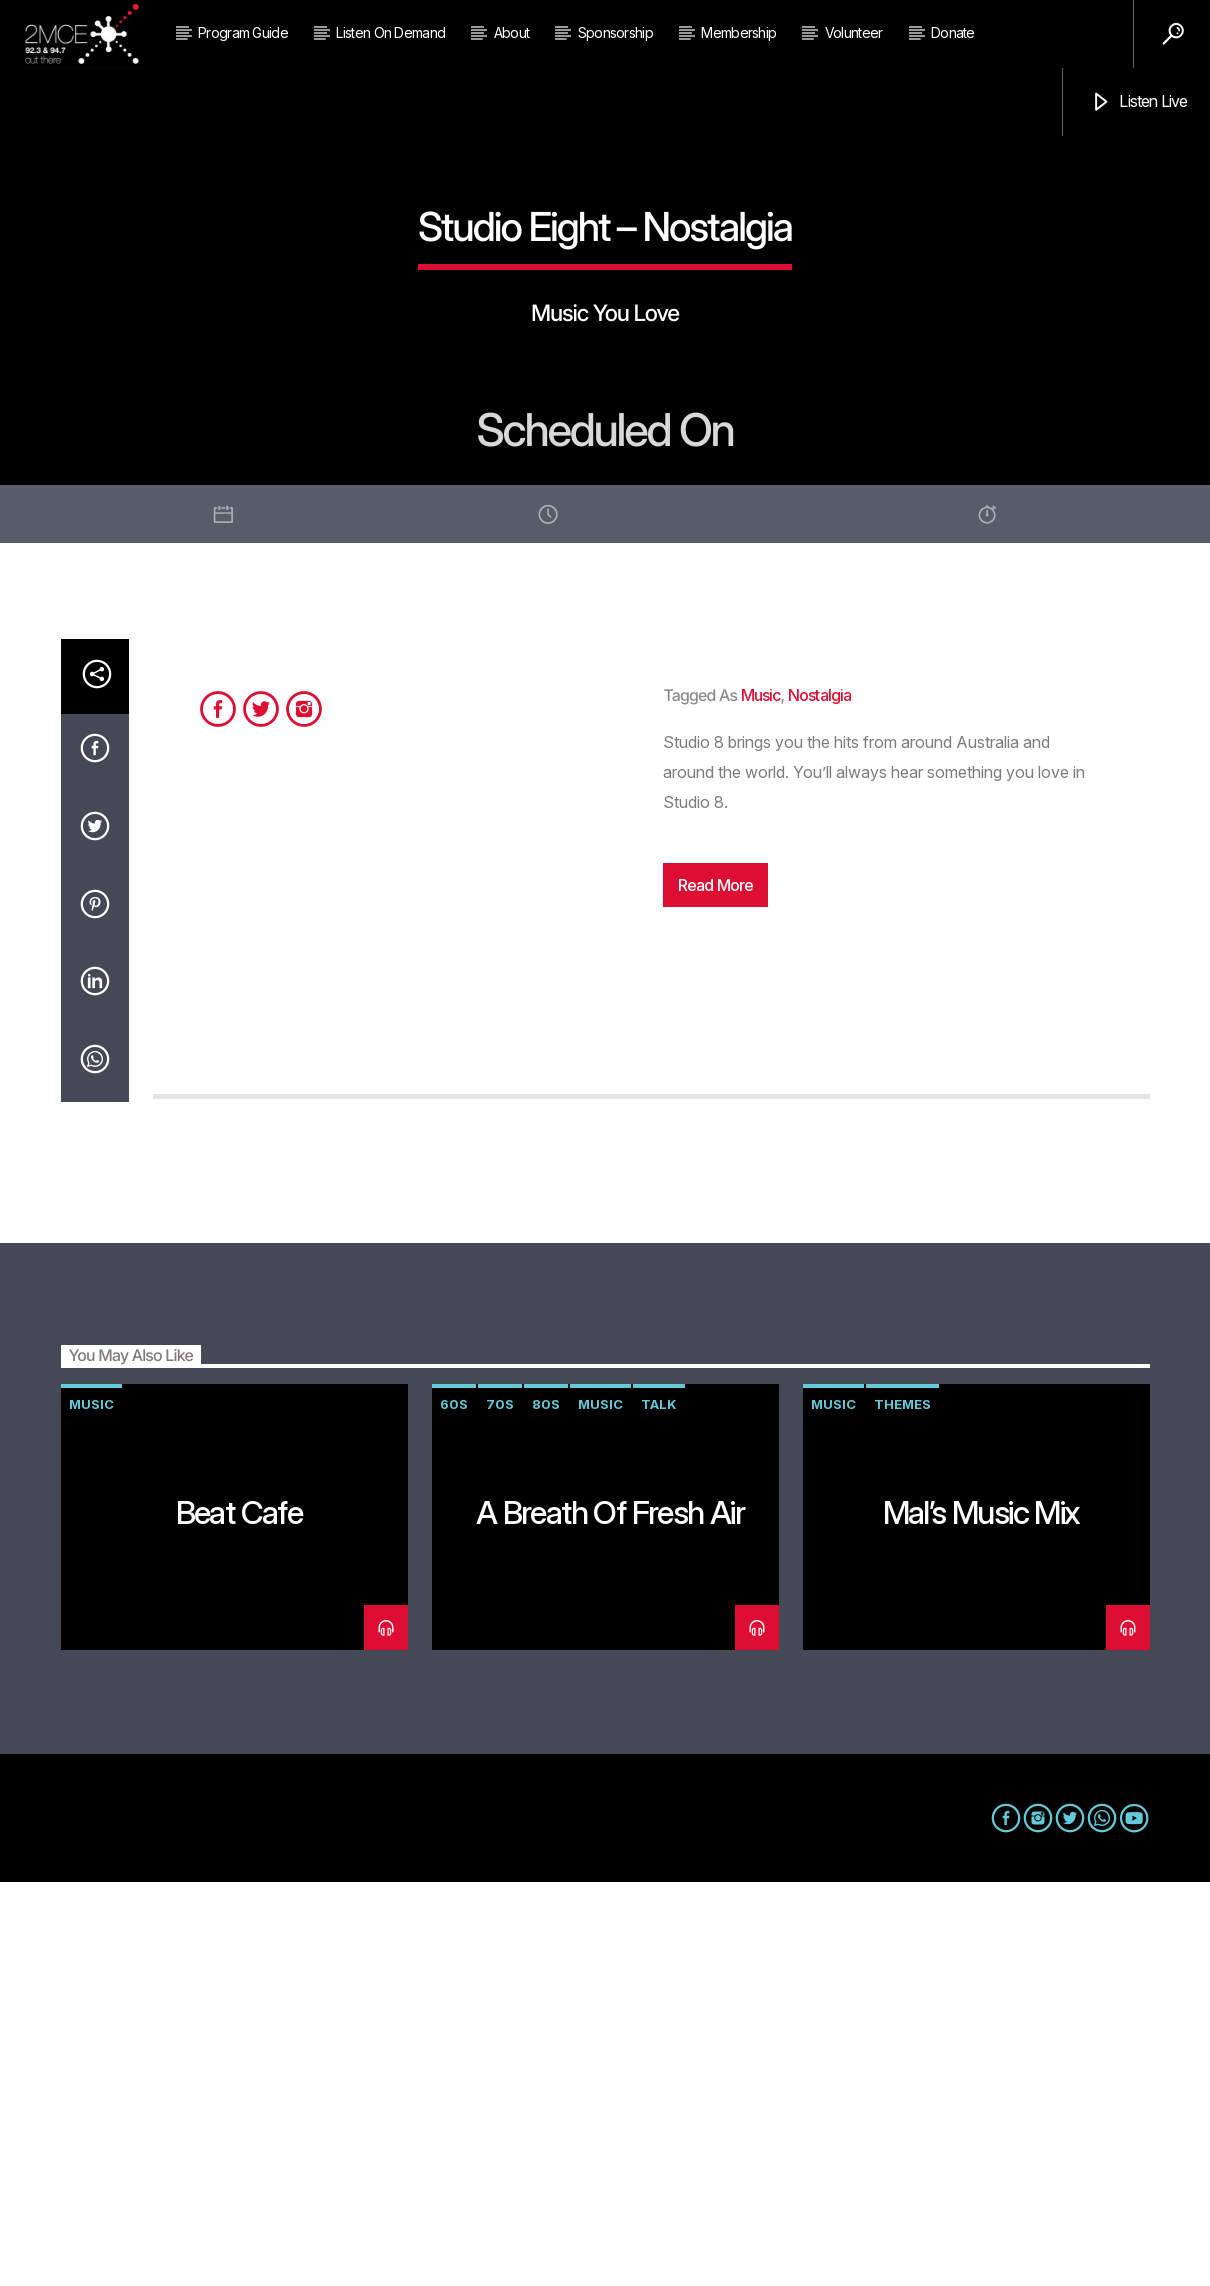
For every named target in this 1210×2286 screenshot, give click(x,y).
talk (659, 1808)
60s (454, 1808)
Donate (953, 32)
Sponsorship (615, 32)
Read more (716, 1289)
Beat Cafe (239, 1916)
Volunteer (854, 32)
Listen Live (1138, 102)
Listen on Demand (390, 32)
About (512, 32)
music (761, 1099)
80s (546, 1808)
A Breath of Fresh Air (610, 1916)
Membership (738, 32)
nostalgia (820, 1099)
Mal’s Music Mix (981, 1916)
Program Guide (243, 32)
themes (902, 1808)
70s (500, 1808)
